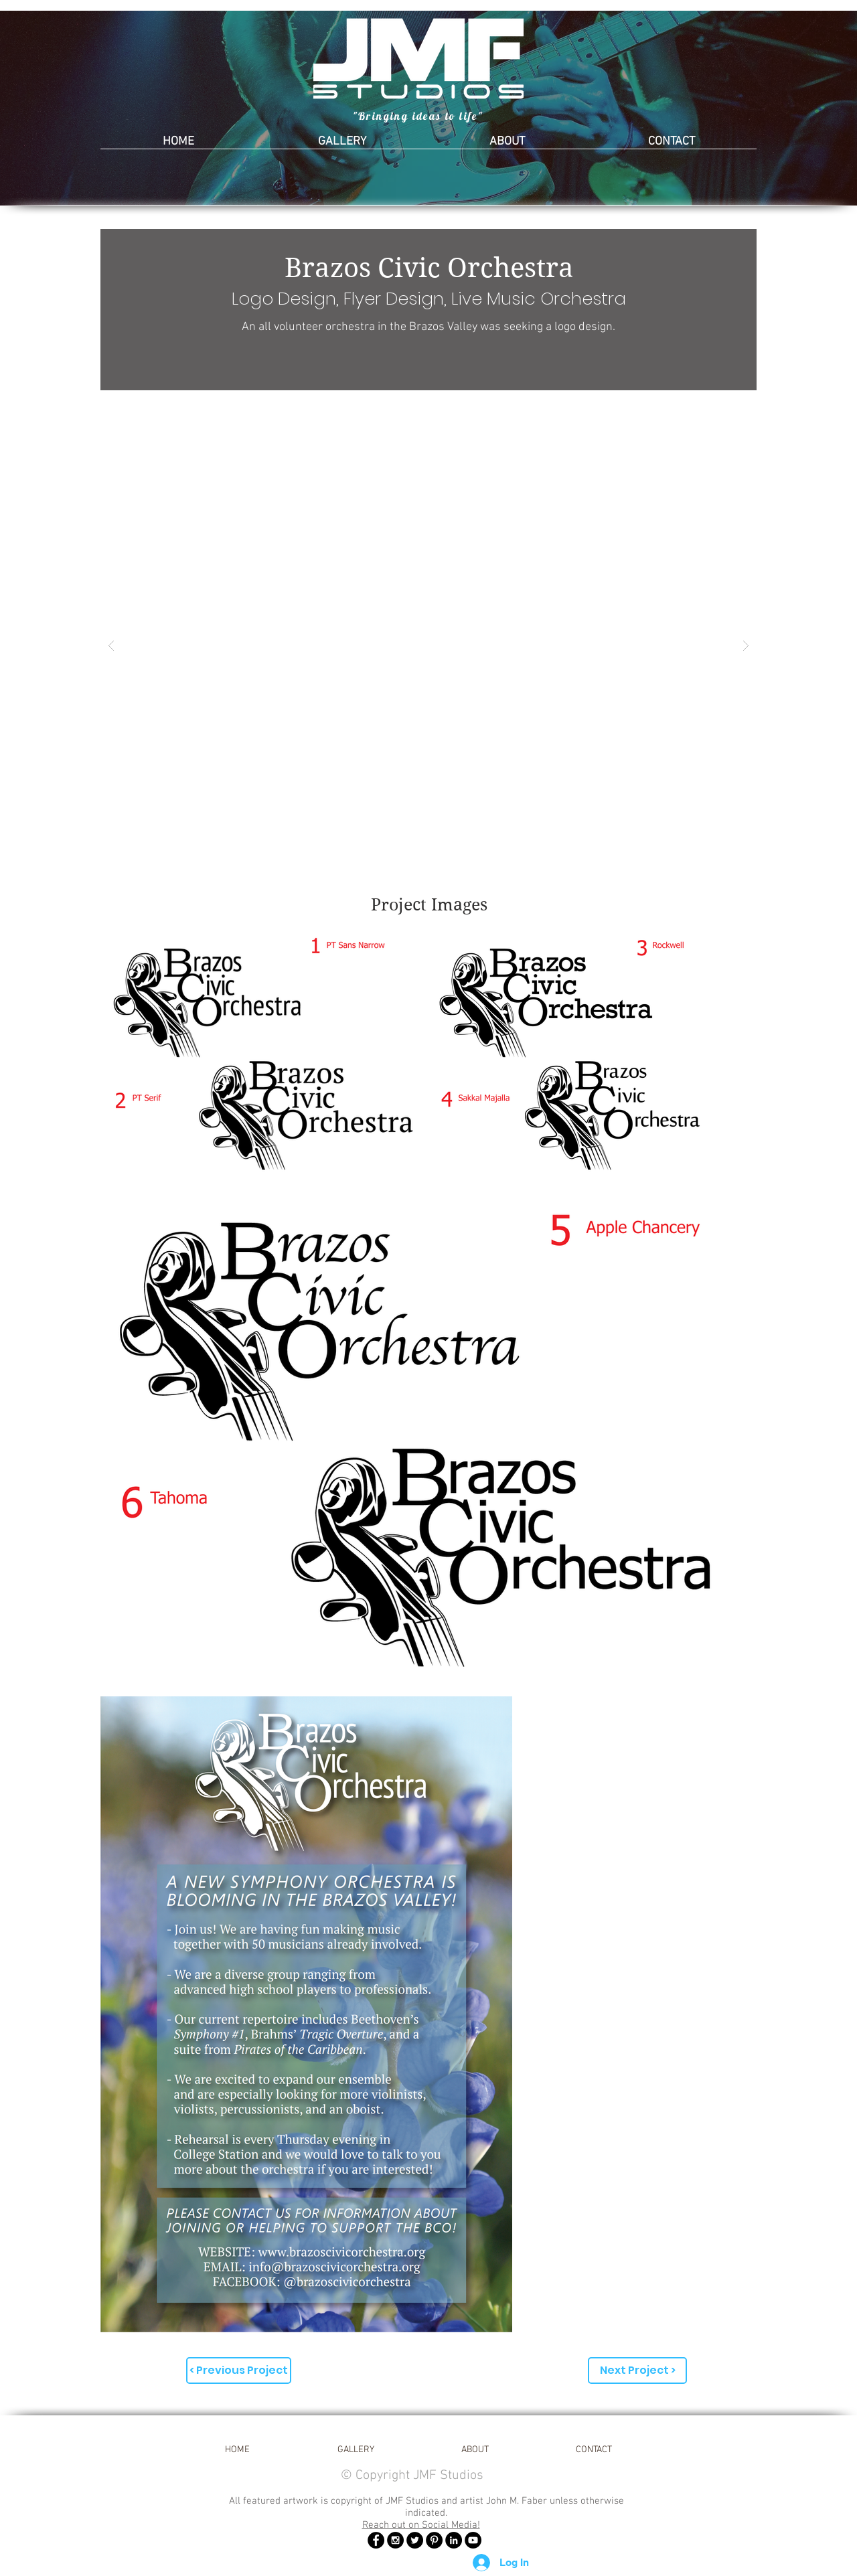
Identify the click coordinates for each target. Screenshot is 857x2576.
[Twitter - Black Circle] (414, 2540)
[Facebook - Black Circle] (376, 2540)
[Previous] (75, 108)
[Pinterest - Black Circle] (434, 2540)
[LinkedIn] (453, 2540)
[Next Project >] (637, 2370)
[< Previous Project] (238, 2370)
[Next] (781, 108)
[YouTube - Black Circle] (473, 2540)
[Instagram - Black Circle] (395, 2540)
